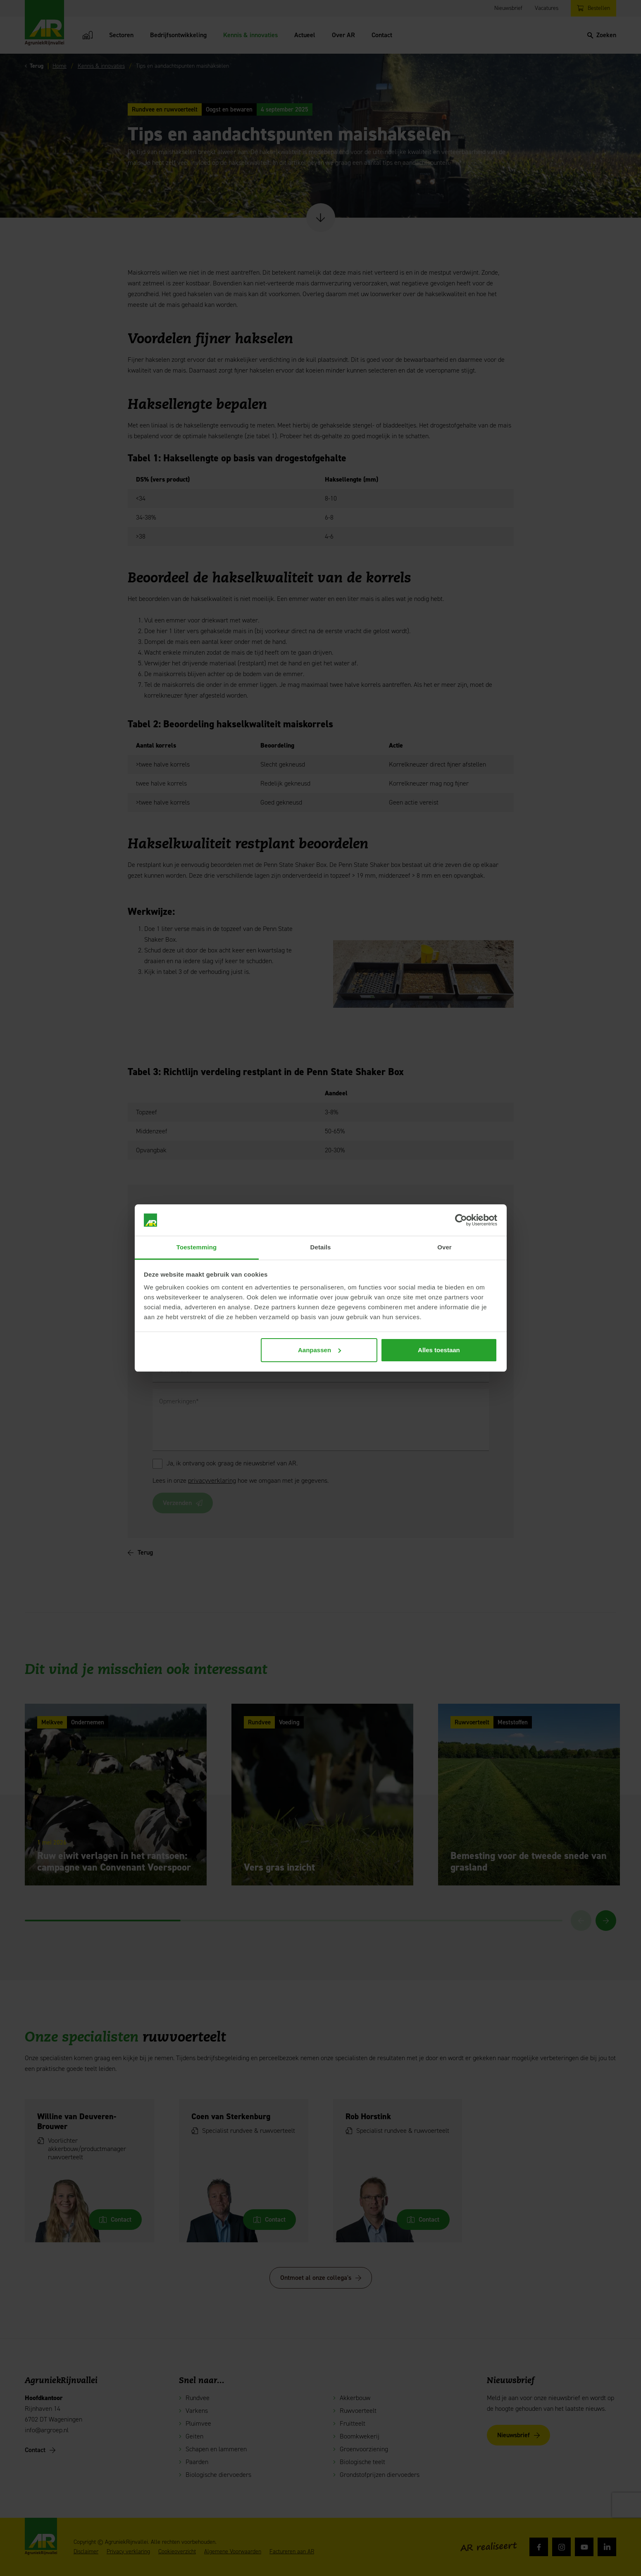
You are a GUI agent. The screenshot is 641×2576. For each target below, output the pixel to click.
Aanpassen (319, 1349)
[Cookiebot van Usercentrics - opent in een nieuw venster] (461, 1220)
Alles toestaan (439, 1349)
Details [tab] (320, 1247)
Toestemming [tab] (196, 1247)
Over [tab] (444, 1247)
